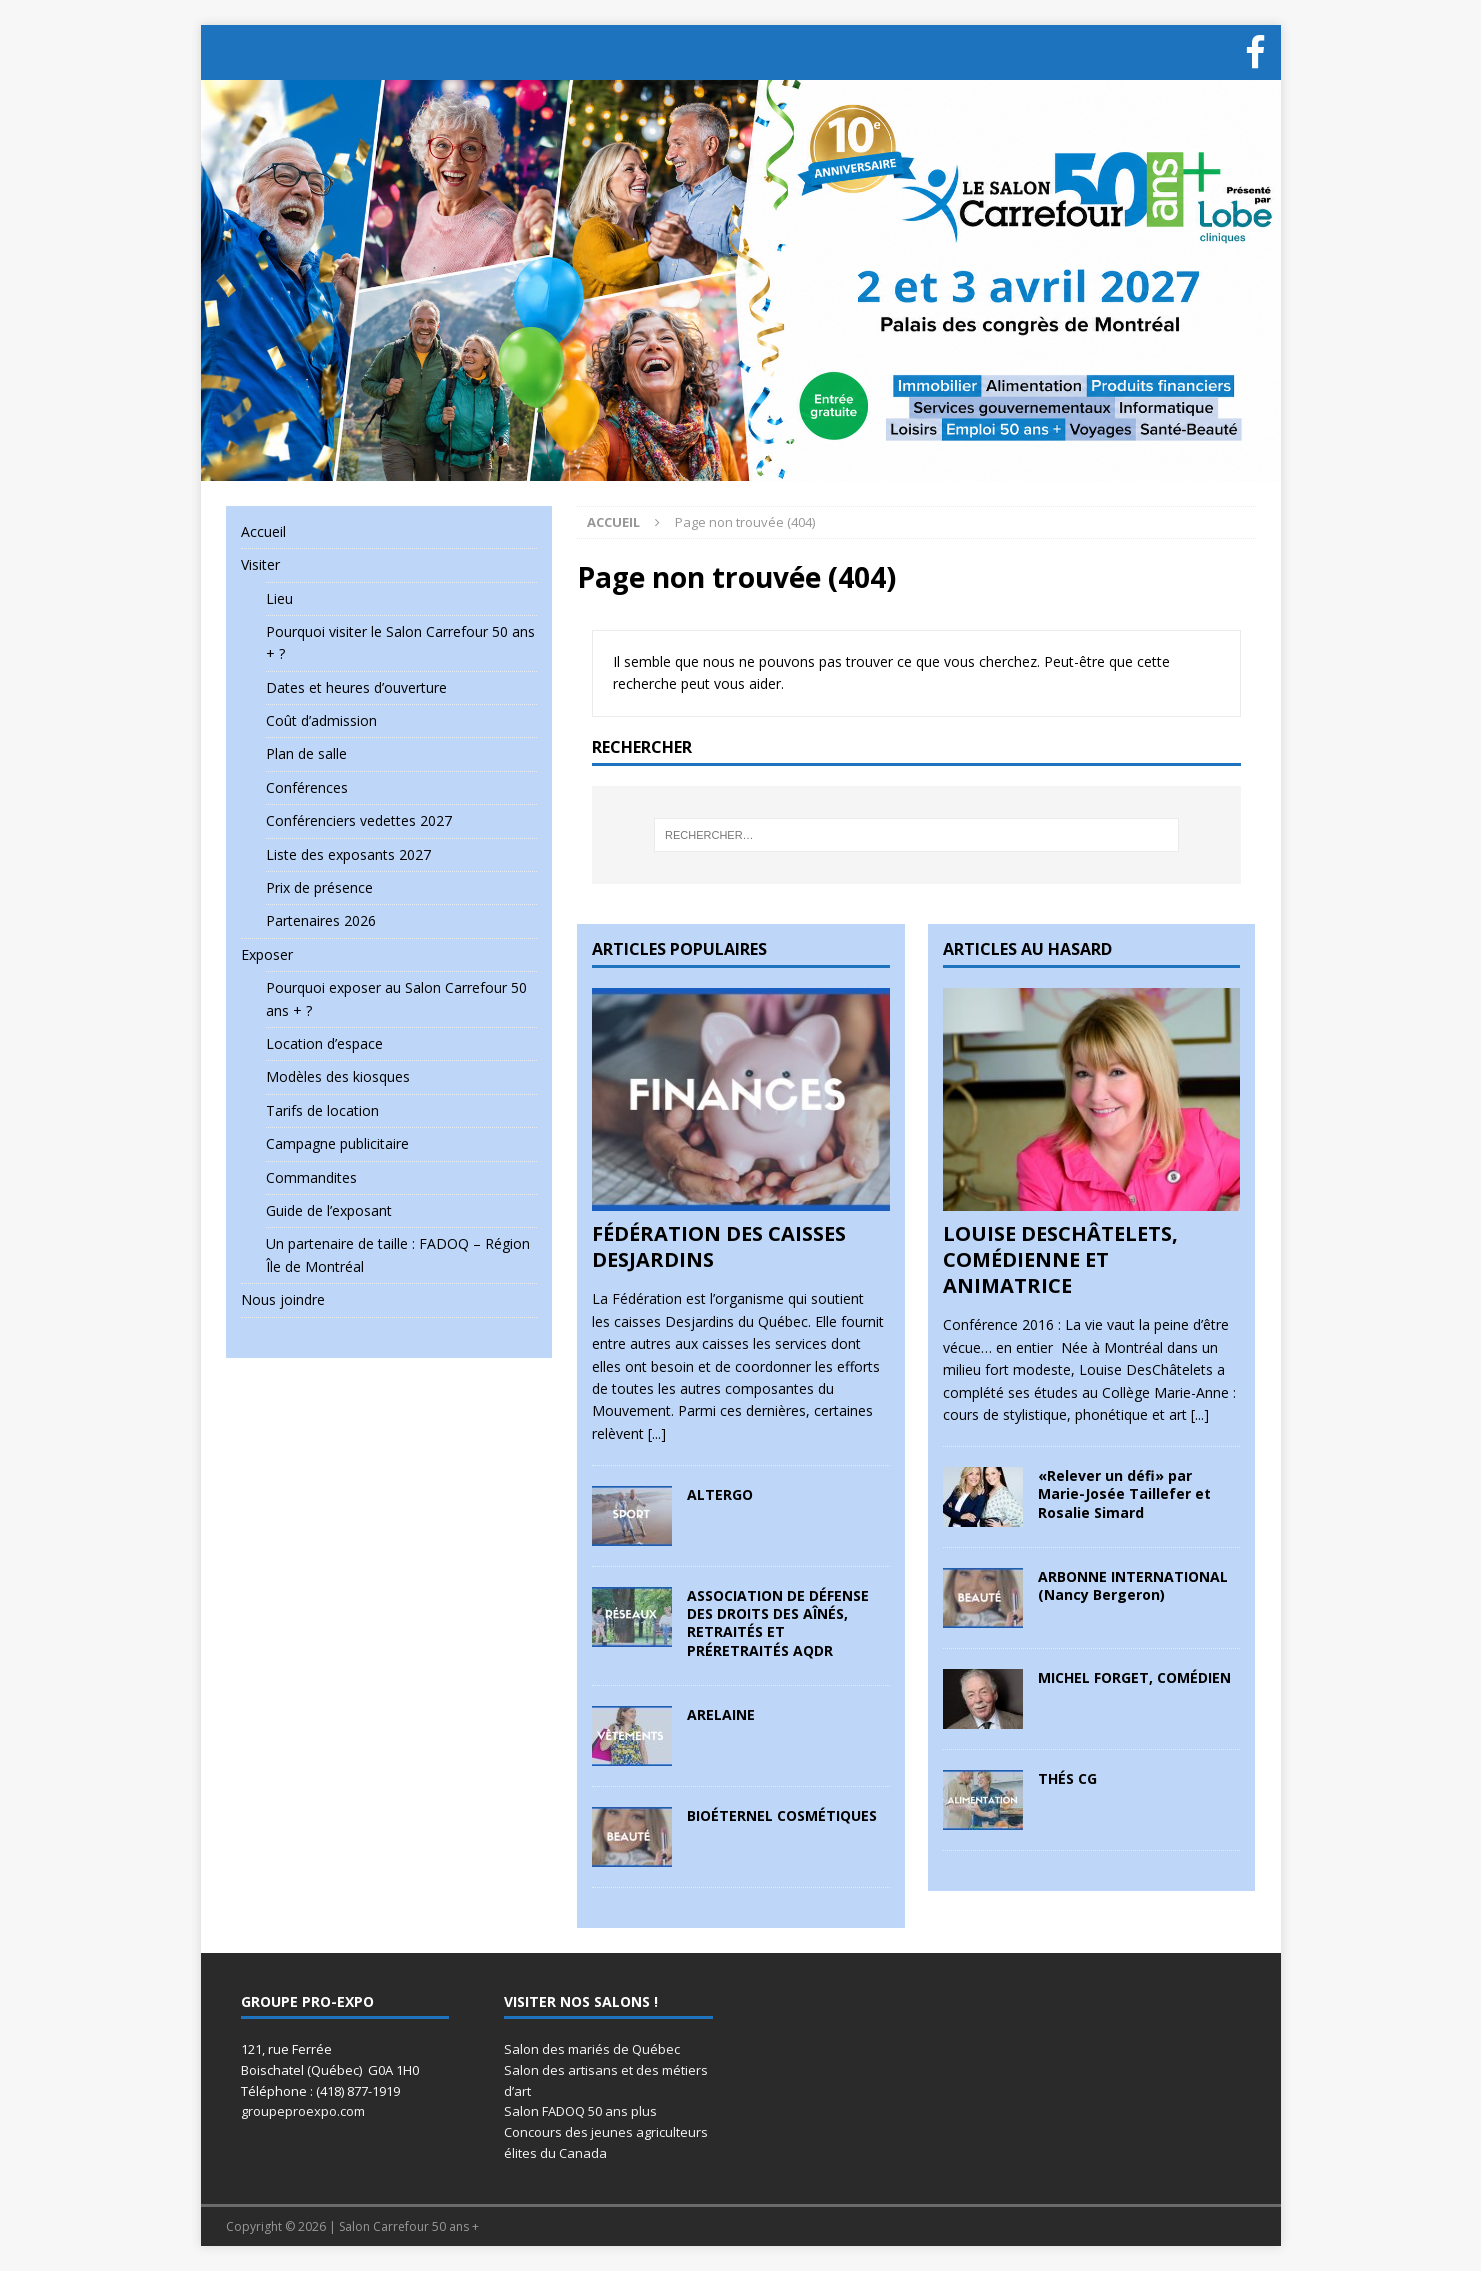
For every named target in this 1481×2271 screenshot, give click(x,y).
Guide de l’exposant (329, 1210)
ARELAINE (721, 1714)
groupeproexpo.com (303, 2111)
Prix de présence (319, 887)
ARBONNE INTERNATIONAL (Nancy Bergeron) (1133, 1585)
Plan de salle (306, 753)
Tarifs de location (322, 1110)
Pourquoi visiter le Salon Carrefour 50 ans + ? (400, 642)
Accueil (263, 531)
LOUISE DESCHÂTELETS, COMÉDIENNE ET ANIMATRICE (1060, 1259)
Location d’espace (324, 1043)
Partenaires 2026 (321, 920)
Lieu (279, 598)
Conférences (307, 787)
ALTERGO (720, 1494)
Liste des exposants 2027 (348, 854)
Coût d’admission (321, 720)
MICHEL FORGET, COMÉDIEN (1134, 1677)
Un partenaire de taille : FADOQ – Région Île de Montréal (398, 1254)
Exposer (267, 954)
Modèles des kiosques (338, 1076)
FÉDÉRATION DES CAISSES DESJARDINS (719, 1246)
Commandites (311, 1177)
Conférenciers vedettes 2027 (359, 820)
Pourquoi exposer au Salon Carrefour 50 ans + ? (396, 998)
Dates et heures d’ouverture (356, 687)
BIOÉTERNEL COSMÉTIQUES (782, 1815)
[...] (657, 1433)
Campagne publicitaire (337, 1143)
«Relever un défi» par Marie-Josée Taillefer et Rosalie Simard (1124, 1493)
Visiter (260, 564)
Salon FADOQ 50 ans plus (580, 2111)
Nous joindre (283, 1299)
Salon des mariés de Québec (592, 2049)
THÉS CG (1067, 1778)
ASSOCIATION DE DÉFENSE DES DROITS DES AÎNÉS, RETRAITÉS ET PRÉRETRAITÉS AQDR (778, 1623)
